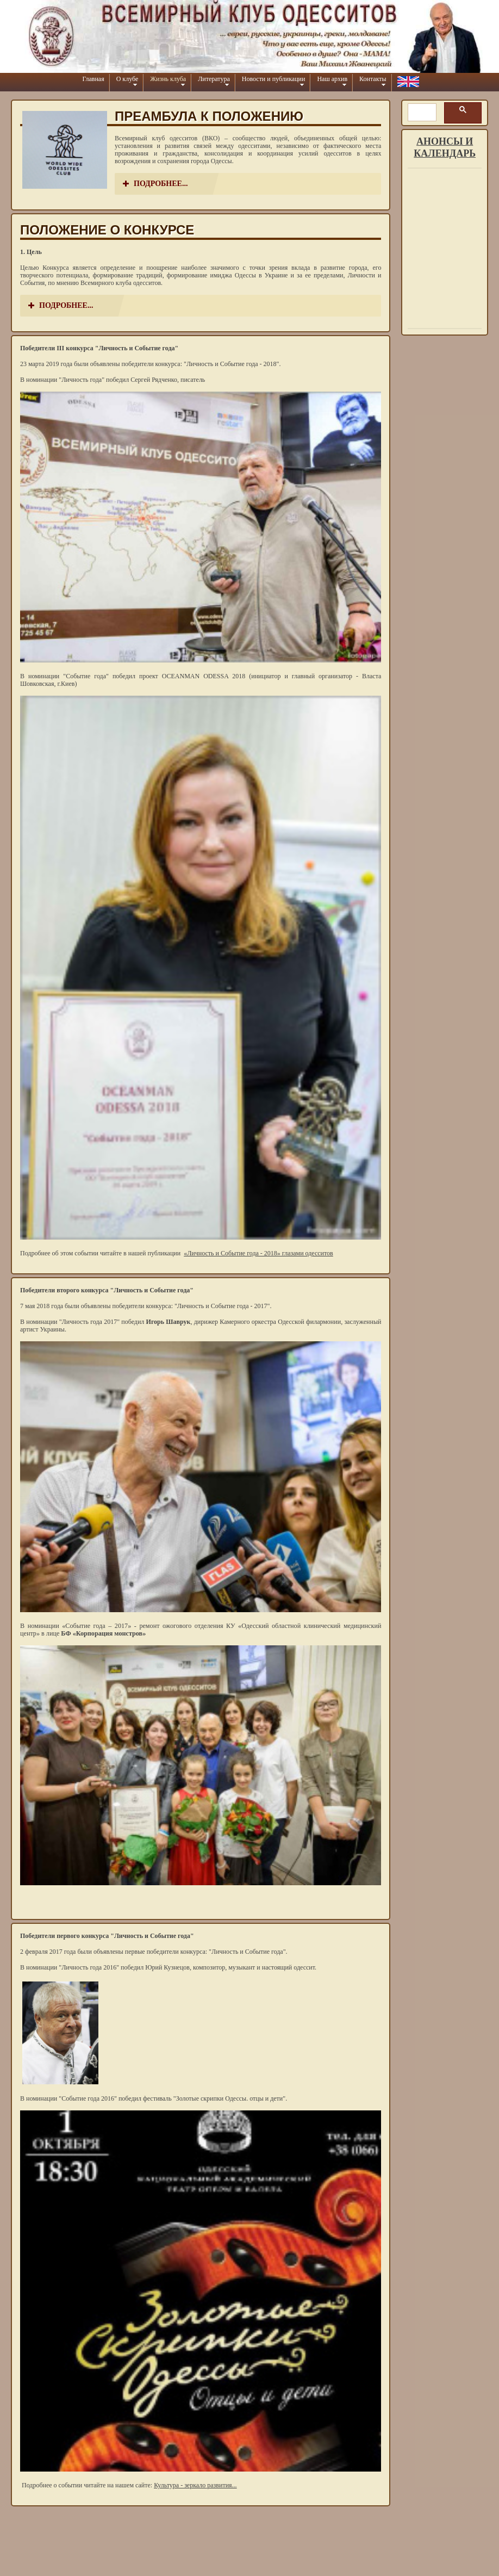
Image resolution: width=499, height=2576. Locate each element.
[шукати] (421, 113)
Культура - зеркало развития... (195, 2485)
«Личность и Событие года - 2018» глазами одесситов (258, 1253)
